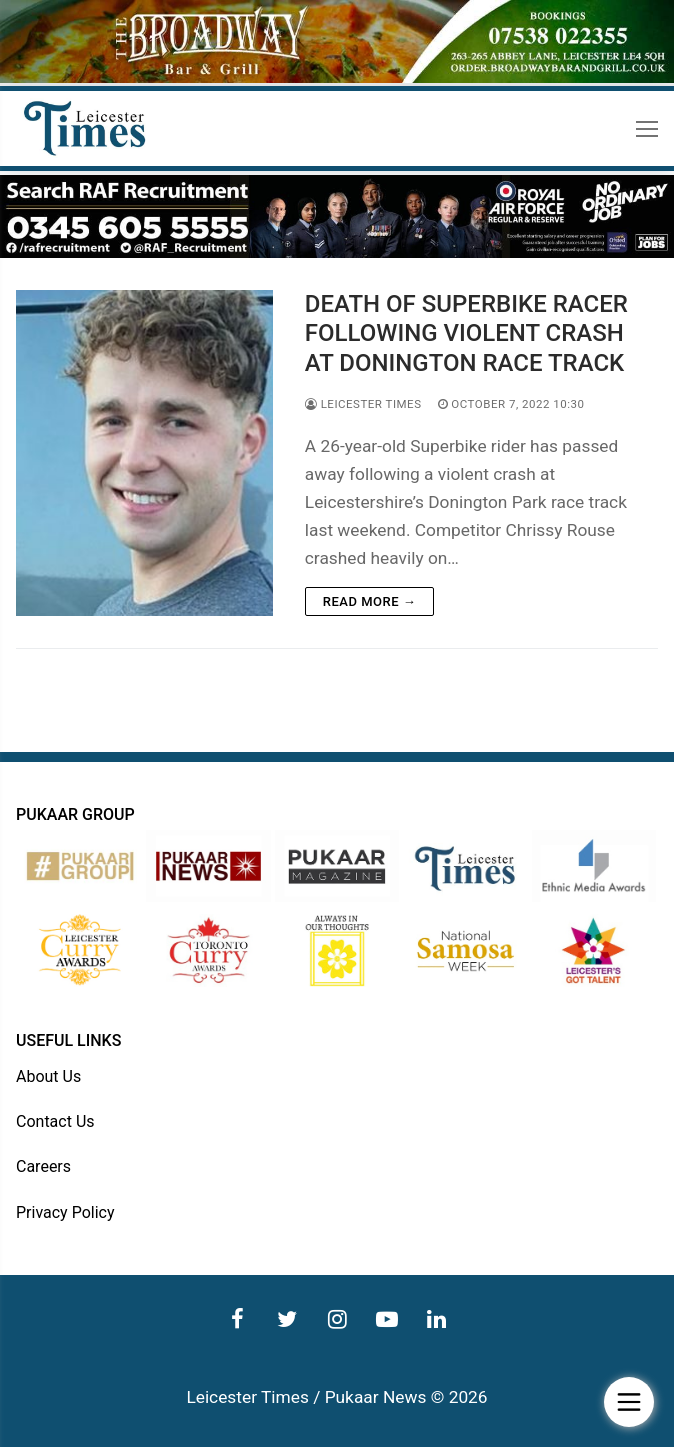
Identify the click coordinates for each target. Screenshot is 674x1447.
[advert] (337, 78)
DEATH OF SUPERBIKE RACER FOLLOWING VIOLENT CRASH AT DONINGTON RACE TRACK (466, 333)
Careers (43, 1166)
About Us (48, 1076)
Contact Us (55, 1121)
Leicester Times (363, 404)
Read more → (369, 601)
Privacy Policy (65, 1212)
